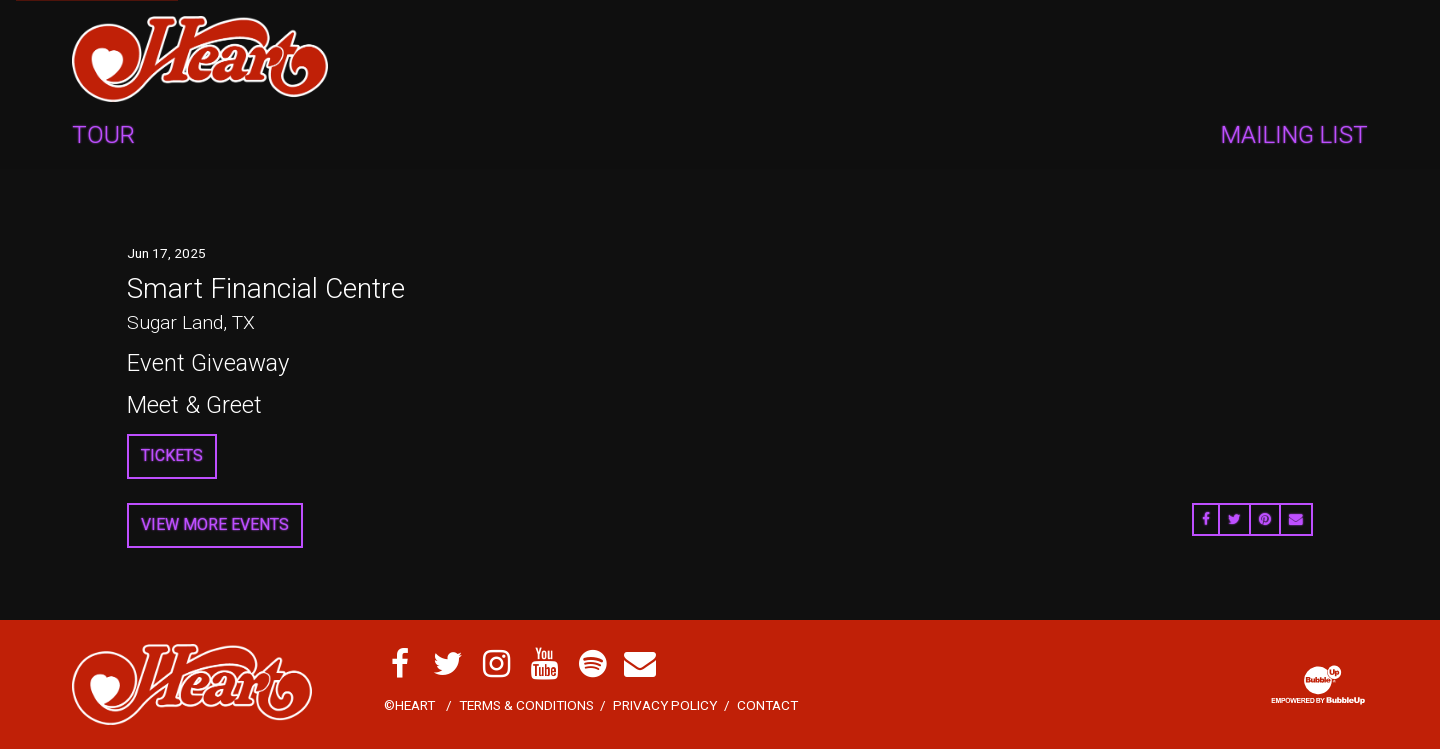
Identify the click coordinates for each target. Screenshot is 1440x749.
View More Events (215, 524)
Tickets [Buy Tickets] (172, 455)
